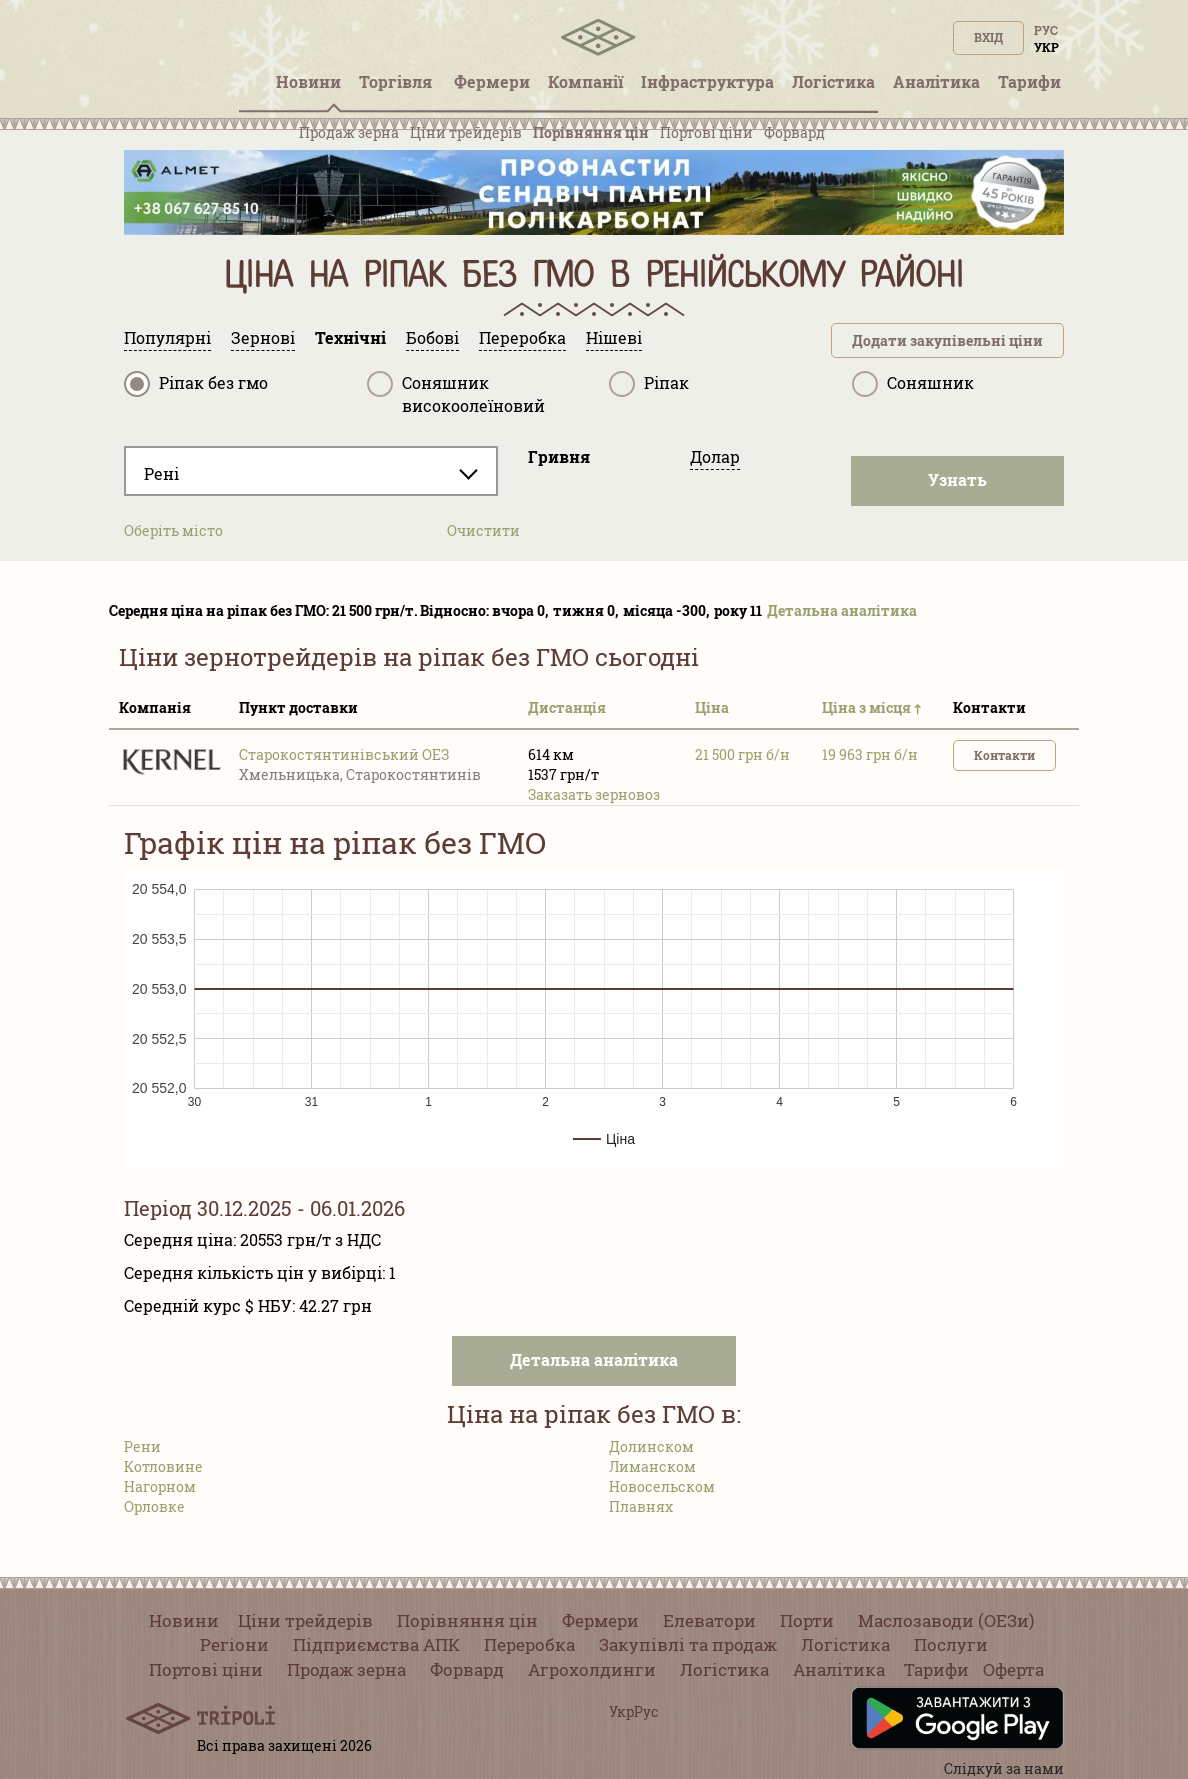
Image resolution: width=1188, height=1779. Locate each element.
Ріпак (649, 384)
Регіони (234, 1644)
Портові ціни (706, 132)
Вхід (988, 37)
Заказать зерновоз (594, 794)
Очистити (483, 530)
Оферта (1013, 1669)
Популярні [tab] (167, 337)
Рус (1046, 30)
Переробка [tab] (522, 337)
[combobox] (311, 471)
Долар (715, 456)
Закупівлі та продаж (688, 1644)
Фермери (600, 1620)
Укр (1046, 47)
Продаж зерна (349, 132)
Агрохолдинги (592, 1669)
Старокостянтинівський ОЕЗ (344, 754)
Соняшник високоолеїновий (456, 393)
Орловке (154, 1506)
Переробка (529, 1644)
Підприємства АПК (376, 1644)
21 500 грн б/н (742, 754)
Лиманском (652, 1466)
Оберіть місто (173, 530)
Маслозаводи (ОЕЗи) (946, 1620)
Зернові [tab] (263, 337)
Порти (807, 1620)
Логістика (845, 1644)
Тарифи (936, 1669)
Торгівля (397, 81)
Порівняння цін (591, 132)
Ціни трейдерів (466, 132)
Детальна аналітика (842, 610)
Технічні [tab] (350, 337)
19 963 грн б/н (870, 754)
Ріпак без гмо (196, 384)
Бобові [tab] (432, 337)
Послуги (951, 1644)
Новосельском (662, 1486)
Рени (142, 1446)
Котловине (163, 1466)
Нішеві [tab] (614, 337)
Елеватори (709, 1620)
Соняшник (913, 384)
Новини (184, 1620)
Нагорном (160, 1486)
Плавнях (641, 1506)
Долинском (651, 1446)
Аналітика (839, 1669)
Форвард (794, 132)
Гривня (559, 456)
